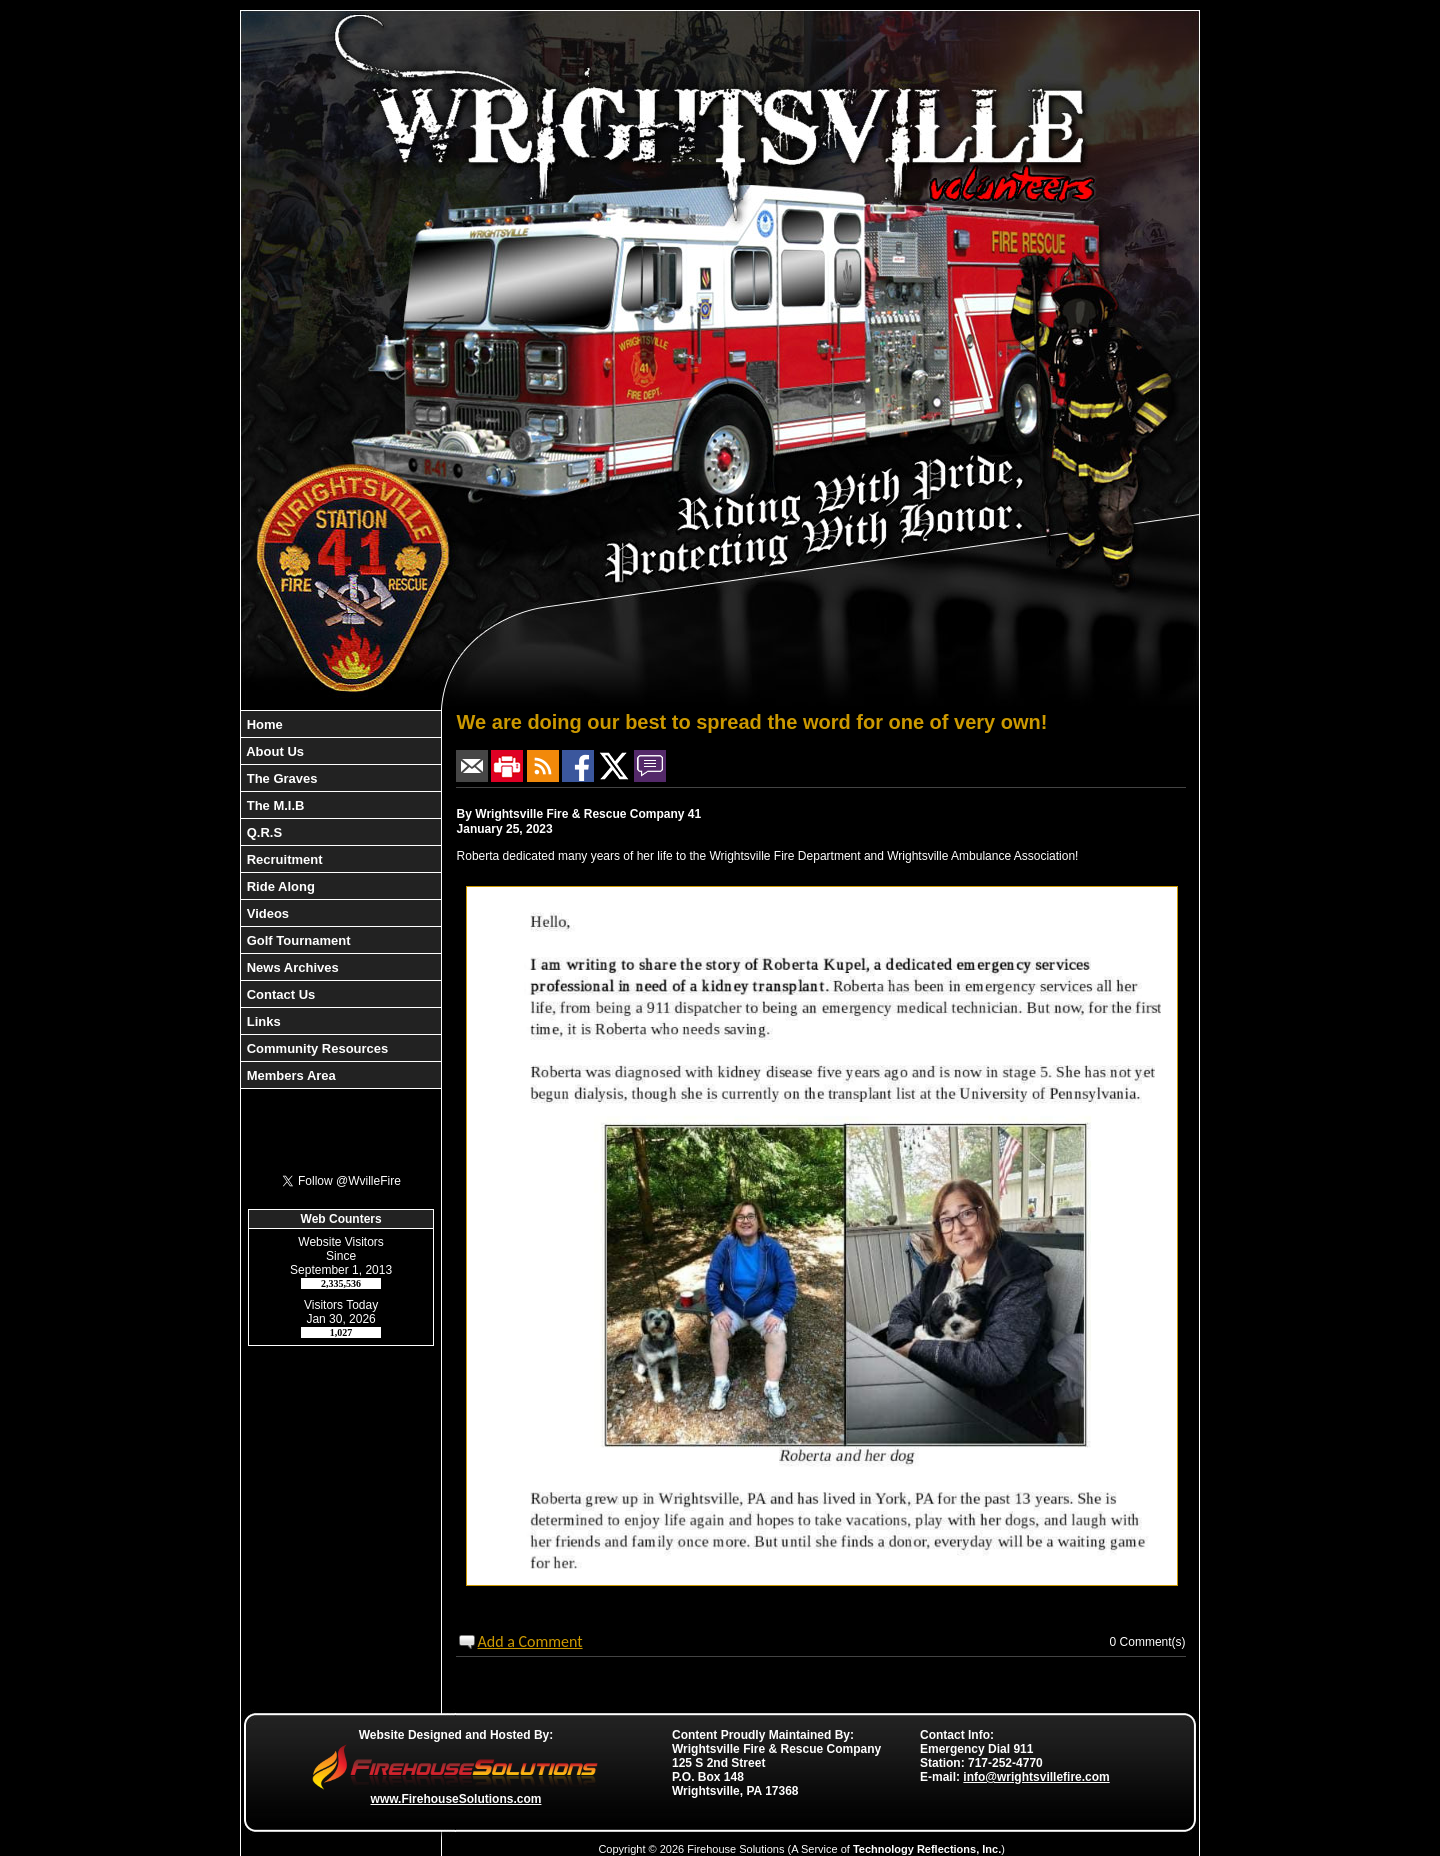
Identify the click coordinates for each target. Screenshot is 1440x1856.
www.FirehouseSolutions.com (456, 1799)
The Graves (280, 778)
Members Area (289, 1075)
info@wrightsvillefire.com (1036, 1777)
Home (263, 724)
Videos (266, 913)
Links (262, 1021)
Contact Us (279, 994)
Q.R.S (262, 832)
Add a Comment (529, 1641)
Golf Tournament (296, 940)
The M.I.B (273, 805)
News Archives (291, 967)
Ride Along (279, 886)
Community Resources (315, 1048)
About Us (273, 751)
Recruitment (282, 859)
